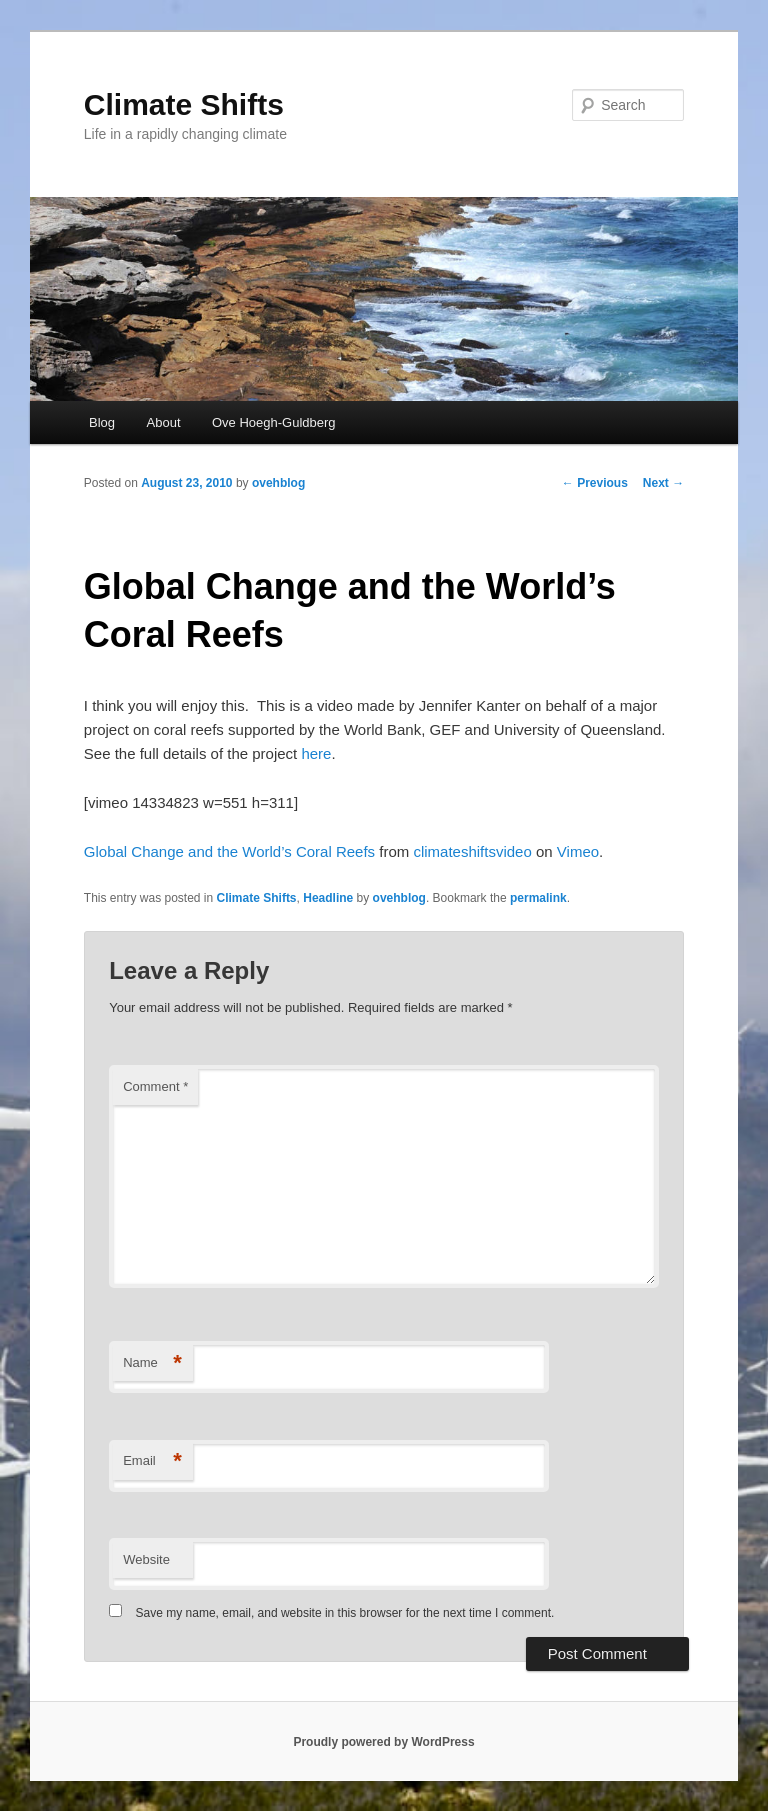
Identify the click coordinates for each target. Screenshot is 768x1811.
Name (152, 1363)
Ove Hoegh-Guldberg (274, 422)
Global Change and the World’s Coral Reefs (229, 851)
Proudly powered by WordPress (383, 1742)
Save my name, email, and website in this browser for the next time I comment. (345, 1613)
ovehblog (278, 483)
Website (146, 1559)
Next (663, 483)
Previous (595, 483)
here (316, 753)
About (164, 422)
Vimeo (578, 851)
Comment (155, 1086)
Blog (102, 422)
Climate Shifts (184, 104)
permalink (538, 898)
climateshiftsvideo (472, 851)
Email (152, 1461)
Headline (328, 898)
